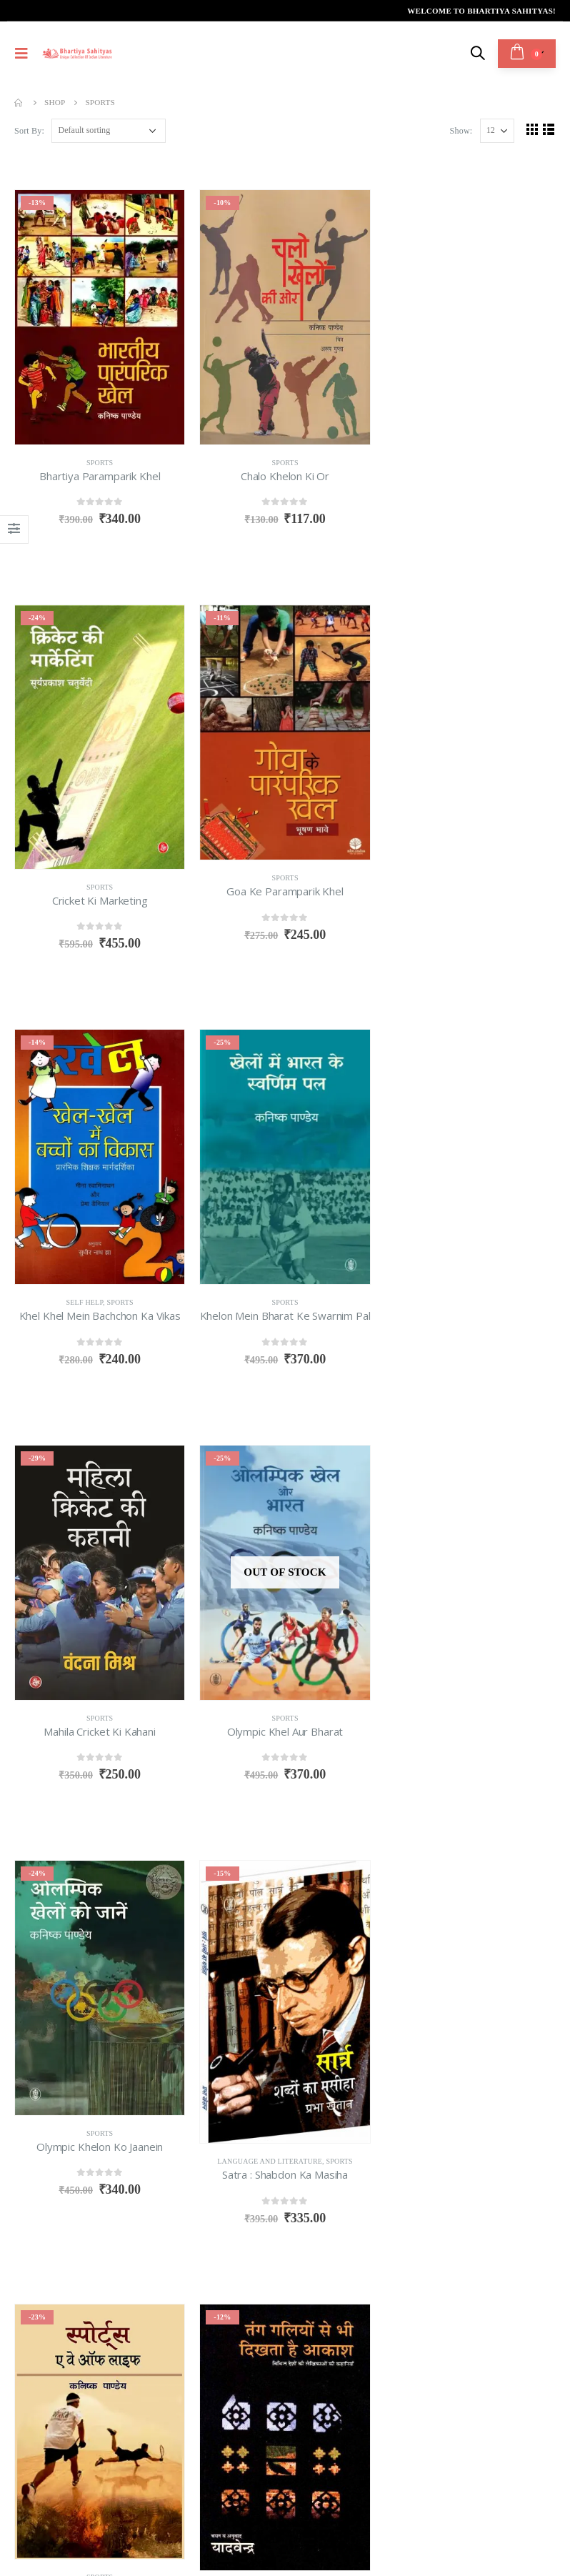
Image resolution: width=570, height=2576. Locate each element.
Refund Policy (168, 2429)
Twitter (60, 2216)
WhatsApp (124, 2216)
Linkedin (92, 2216)
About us (40, 2413)
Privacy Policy (54, 2445)
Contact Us (45, 2460)
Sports (99, 463)
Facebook (29, 2216)
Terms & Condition (63, 2429)
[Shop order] (108, 131)
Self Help (270, 887)
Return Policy (168, 2413)
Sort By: (29, 131)
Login (146, 2445)
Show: (461, 131)
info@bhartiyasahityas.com (83, 2134)
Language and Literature (84, 1746)
